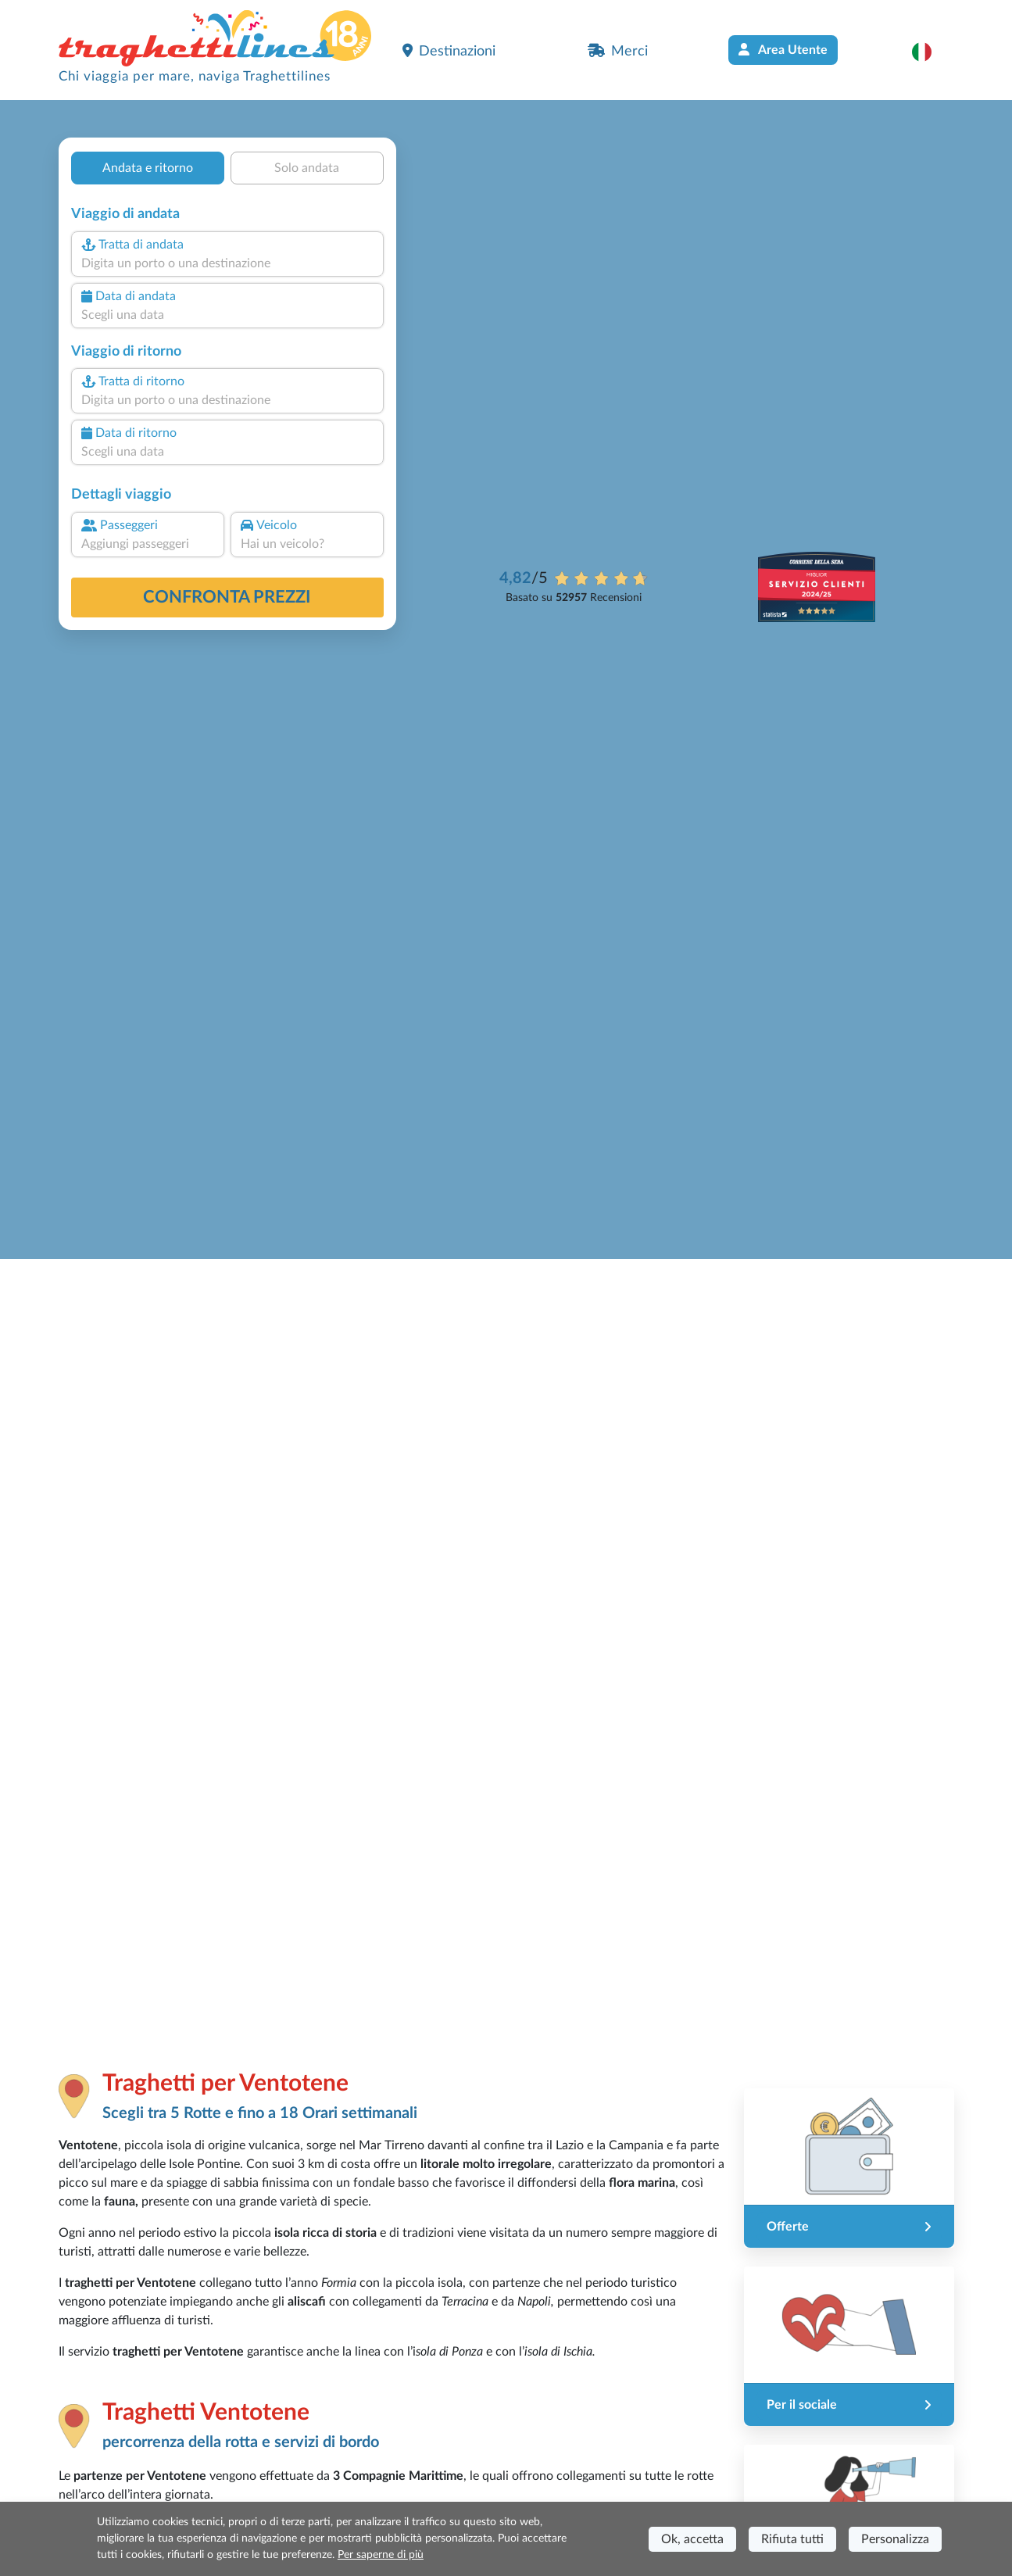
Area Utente (783, 49)
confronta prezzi (227, 597)
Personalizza (895, 2539)
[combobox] (226, 263)
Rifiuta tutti (792, 2539)
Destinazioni (448, 51)
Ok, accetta (692, 2539)
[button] (929, 51)
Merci (618, 51)
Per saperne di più (381, 2554)
